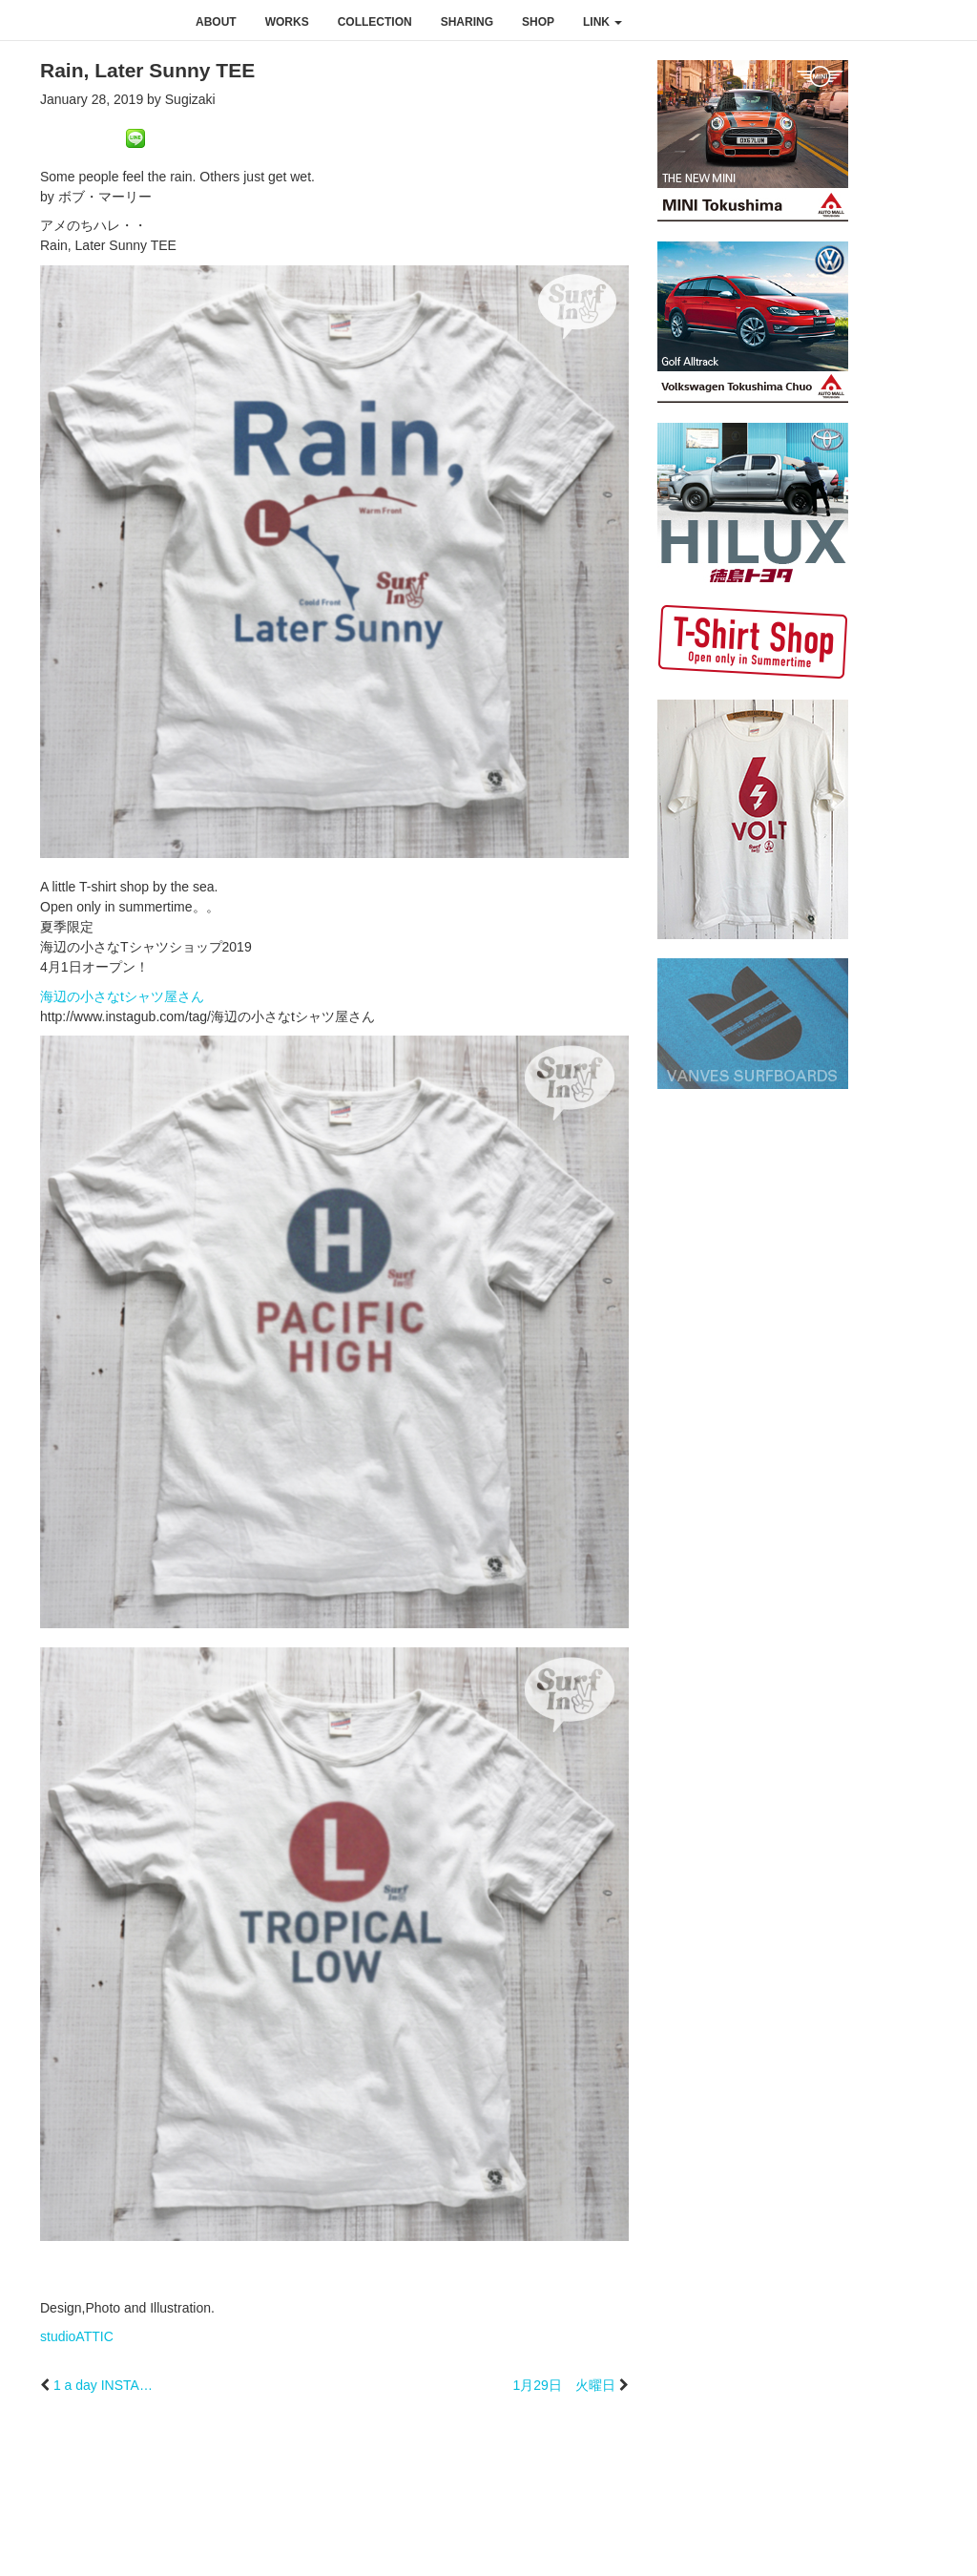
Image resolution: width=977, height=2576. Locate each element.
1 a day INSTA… (103, 2385)
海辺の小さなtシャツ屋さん (122, 996)
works (287, 22)
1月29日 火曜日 (563, 2385)
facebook (828, 21)
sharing (467, 22)
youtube (908, 21)
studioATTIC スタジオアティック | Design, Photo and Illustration (90, 21)
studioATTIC (77, 2336)
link (602, 22)
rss (951, 21)
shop (538, 22)
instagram (868, 21)
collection (375, 22)
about (216, 22)
